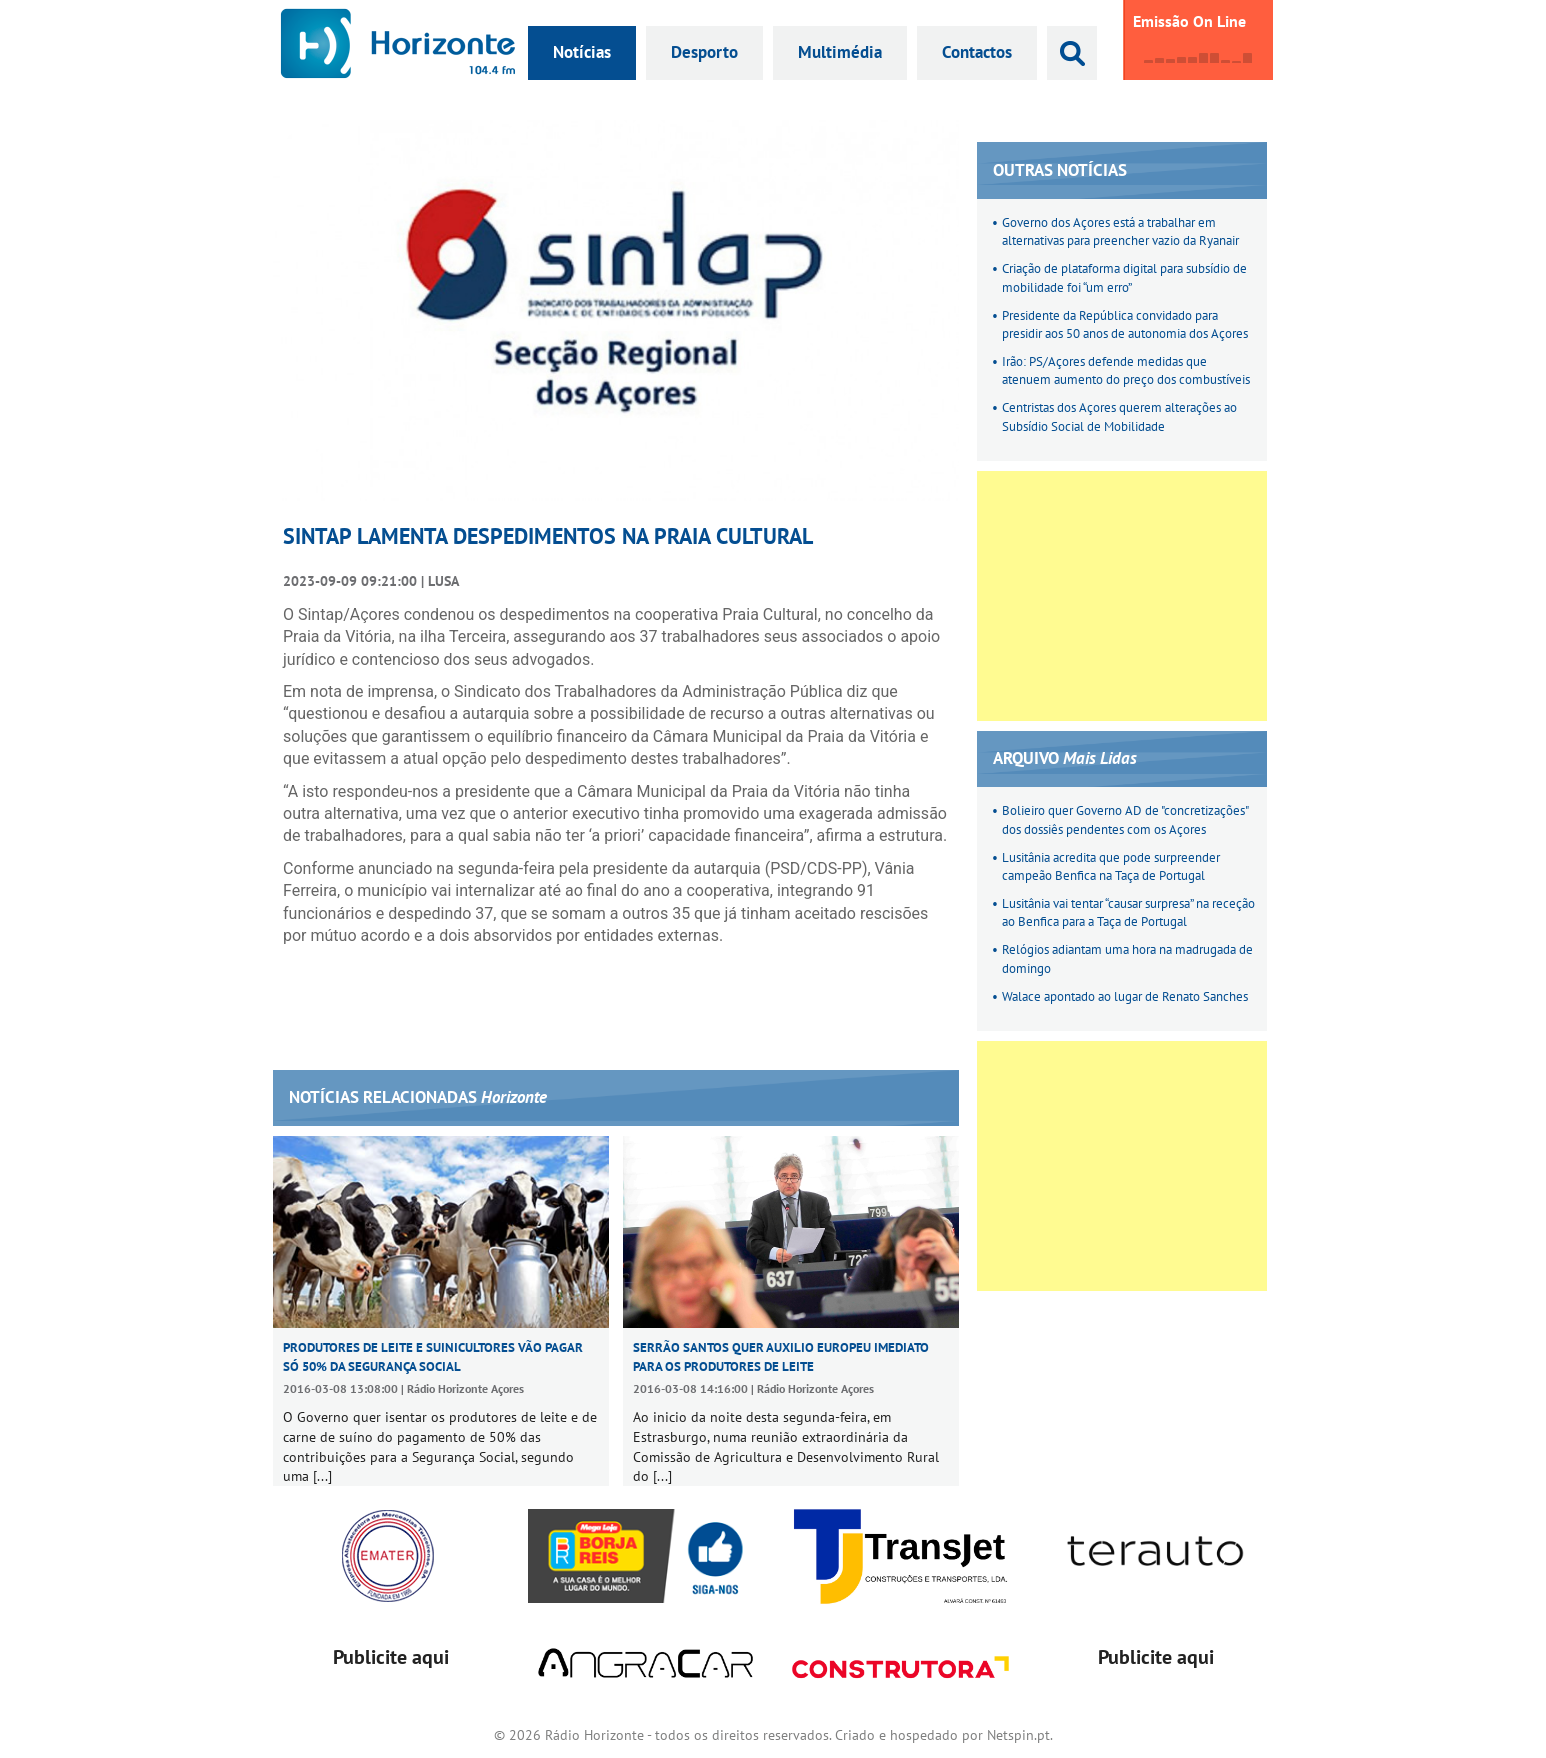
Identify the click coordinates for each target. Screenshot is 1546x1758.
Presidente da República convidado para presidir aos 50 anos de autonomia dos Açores (1125, 324)
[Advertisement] (1122, 596)
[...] (322, 1476)
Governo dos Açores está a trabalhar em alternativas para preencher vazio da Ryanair (1120, 231)
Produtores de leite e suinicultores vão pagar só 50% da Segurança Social (433, 1356)
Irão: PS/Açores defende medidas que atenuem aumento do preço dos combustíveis (1126, 370)
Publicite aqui (391, 1657)
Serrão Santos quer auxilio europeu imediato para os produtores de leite (781, 1356)
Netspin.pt (1018, 1735)
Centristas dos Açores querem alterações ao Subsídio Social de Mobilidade (1119, 416)
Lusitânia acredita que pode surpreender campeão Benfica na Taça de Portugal (1111, 866)
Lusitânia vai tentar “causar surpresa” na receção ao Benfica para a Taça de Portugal (1128, 912)
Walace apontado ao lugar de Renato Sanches (1125, 996)
